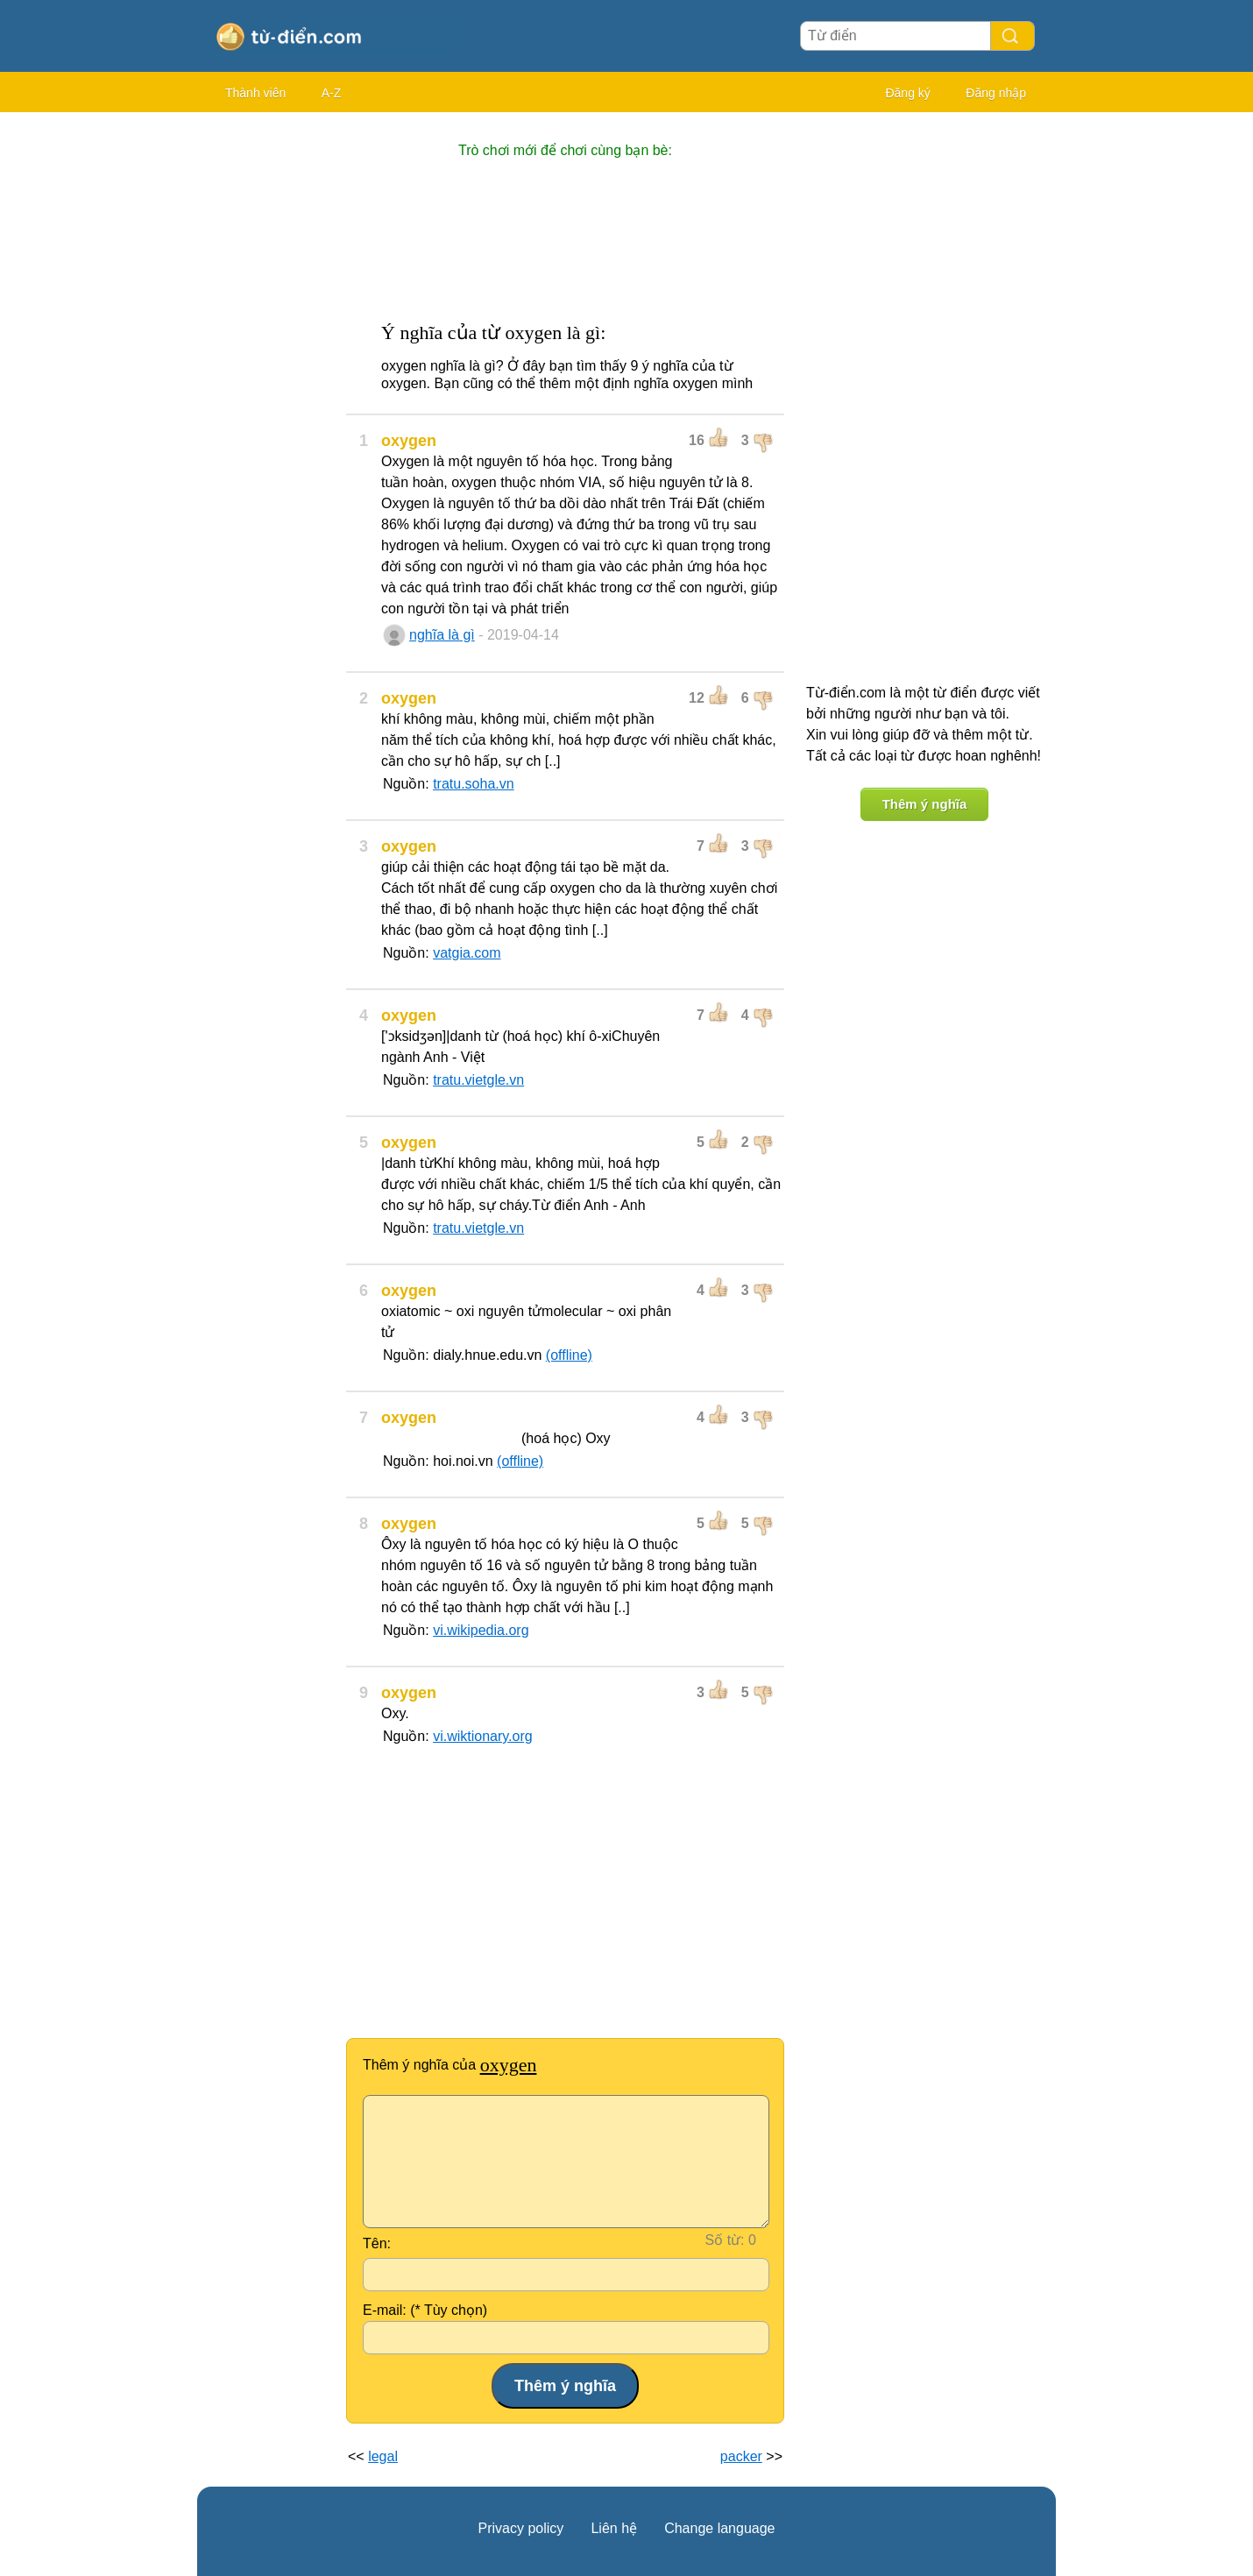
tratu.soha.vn (473, 783)
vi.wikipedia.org (480, 1630)
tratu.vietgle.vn (478, 1079)
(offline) (569, 1355)
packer (741, 2456)
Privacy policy (521, 2528)
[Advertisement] (267, 385)
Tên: (377, 2243)
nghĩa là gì (442, 634)
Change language (719, 2528)
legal (383, 2456)
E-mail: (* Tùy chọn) (425, 2310)
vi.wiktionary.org (483, 1736)
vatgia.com (466, 952)
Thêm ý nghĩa (924, 803)
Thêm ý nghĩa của (449, 2064)
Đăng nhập (996, 93)
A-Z (332, 93)
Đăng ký (907, 93)
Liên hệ (614, 2528)
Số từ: (725, 2240)
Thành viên (255, 93)
